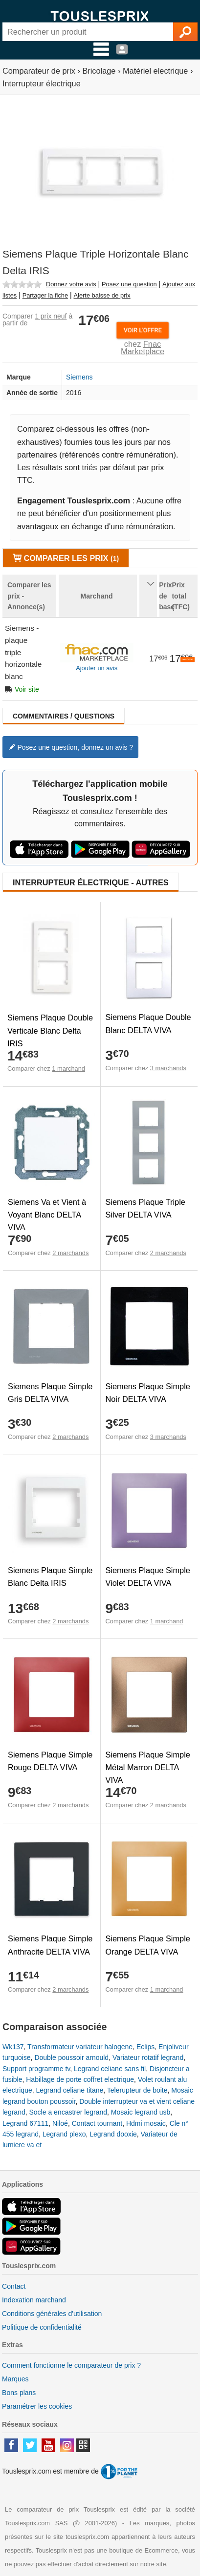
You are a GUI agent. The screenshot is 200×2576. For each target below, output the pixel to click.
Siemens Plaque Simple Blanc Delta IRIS (50, 1576)
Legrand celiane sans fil (110, 2069)
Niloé (60, 2123)
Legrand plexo (64, 2134)
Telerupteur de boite (137, 2090)
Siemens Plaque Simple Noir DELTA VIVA (148, 1392)
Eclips (145, 2047)
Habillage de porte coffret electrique (80, 2079)
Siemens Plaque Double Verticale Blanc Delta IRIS (50, 1030)
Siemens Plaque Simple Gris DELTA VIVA (50, 1392)
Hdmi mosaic (146, 2123)
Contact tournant (97, 2123)
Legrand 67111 (25, 2123)
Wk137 (13, 2047)
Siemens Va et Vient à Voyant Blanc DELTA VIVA (47, 1215)
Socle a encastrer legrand (68, 2112)
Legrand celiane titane (69, 2090)
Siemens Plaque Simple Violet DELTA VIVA (148, 1576)
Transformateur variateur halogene (80, 2047)
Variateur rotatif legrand (147, 2057)
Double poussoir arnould (71, 2057)
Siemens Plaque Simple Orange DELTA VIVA (148, 1945)
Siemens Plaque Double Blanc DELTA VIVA (148, 1023)
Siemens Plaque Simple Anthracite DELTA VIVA (50, 1945)
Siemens (79, 377)
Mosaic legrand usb (140, 2112)
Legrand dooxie (113, 2134)
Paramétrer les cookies (37, 2406)
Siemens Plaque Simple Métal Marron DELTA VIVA (148, 1767)
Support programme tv (36, 2069)
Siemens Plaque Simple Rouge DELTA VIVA (50, 1761)
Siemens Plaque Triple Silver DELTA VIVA (145, 1208)
